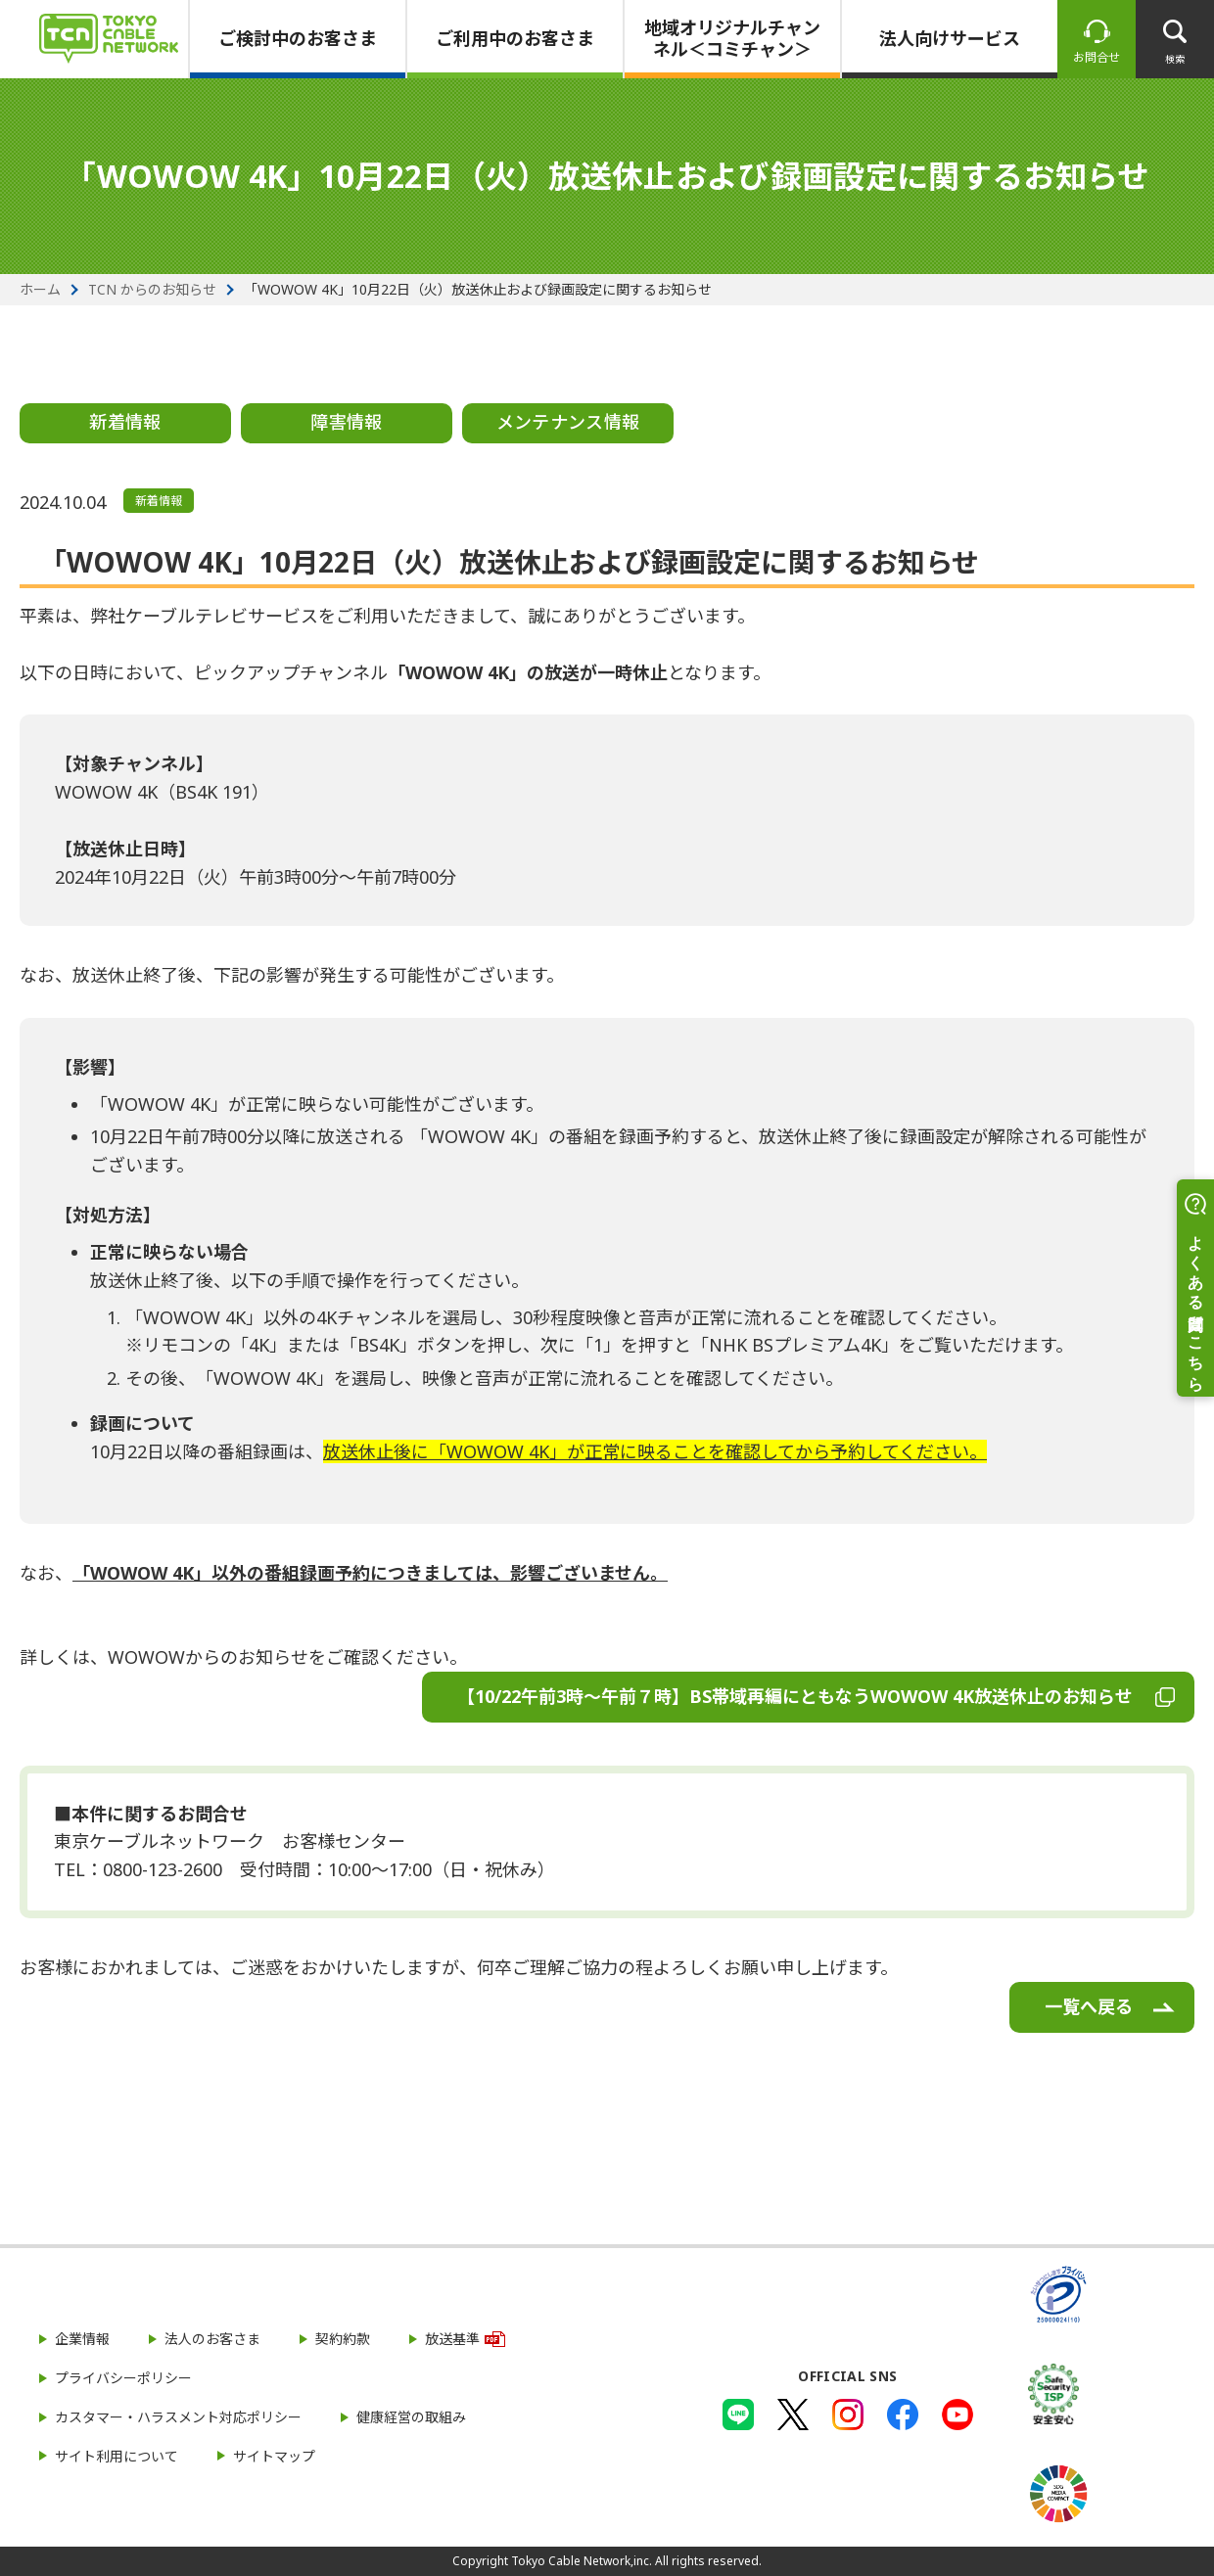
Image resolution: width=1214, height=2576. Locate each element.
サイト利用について (116, 2456)
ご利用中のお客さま (515, 38)
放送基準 (452, 2338)
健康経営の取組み (411, 2417)
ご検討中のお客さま (297, 38)
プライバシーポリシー (123, 2378)
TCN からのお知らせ (152, 290)
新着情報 (125, 422)
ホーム (40, 290)
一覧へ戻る (1089, 2006)
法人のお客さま (212, 2338)
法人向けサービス (949, 38)
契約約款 (342, 2338)
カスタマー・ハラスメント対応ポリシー (178, 2417)
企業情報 (82, 2338)
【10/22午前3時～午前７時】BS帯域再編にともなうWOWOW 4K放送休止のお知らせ (795, 1696)
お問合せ (1096, 57)
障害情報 (346, 422)
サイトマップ (274, 2456)
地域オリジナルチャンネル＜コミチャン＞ (732, 38)
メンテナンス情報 (568, 422)
